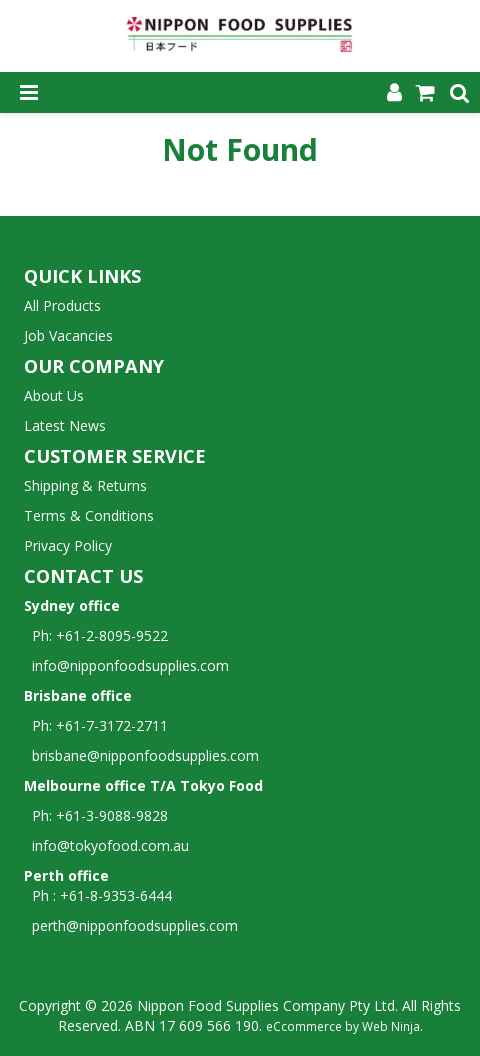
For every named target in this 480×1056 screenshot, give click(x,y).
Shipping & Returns (85, 485)
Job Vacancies (68, 335)
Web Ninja (391, 1026)
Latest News (65, 425)
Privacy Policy (68, 545)
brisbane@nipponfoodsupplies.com (141, 755)
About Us (54, 395)
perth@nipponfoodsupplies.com (135, 925)
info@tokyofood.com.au (110, 845)
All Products (62, 305)
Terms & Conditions (89, 515)
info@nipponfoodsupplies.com (126, 665)
